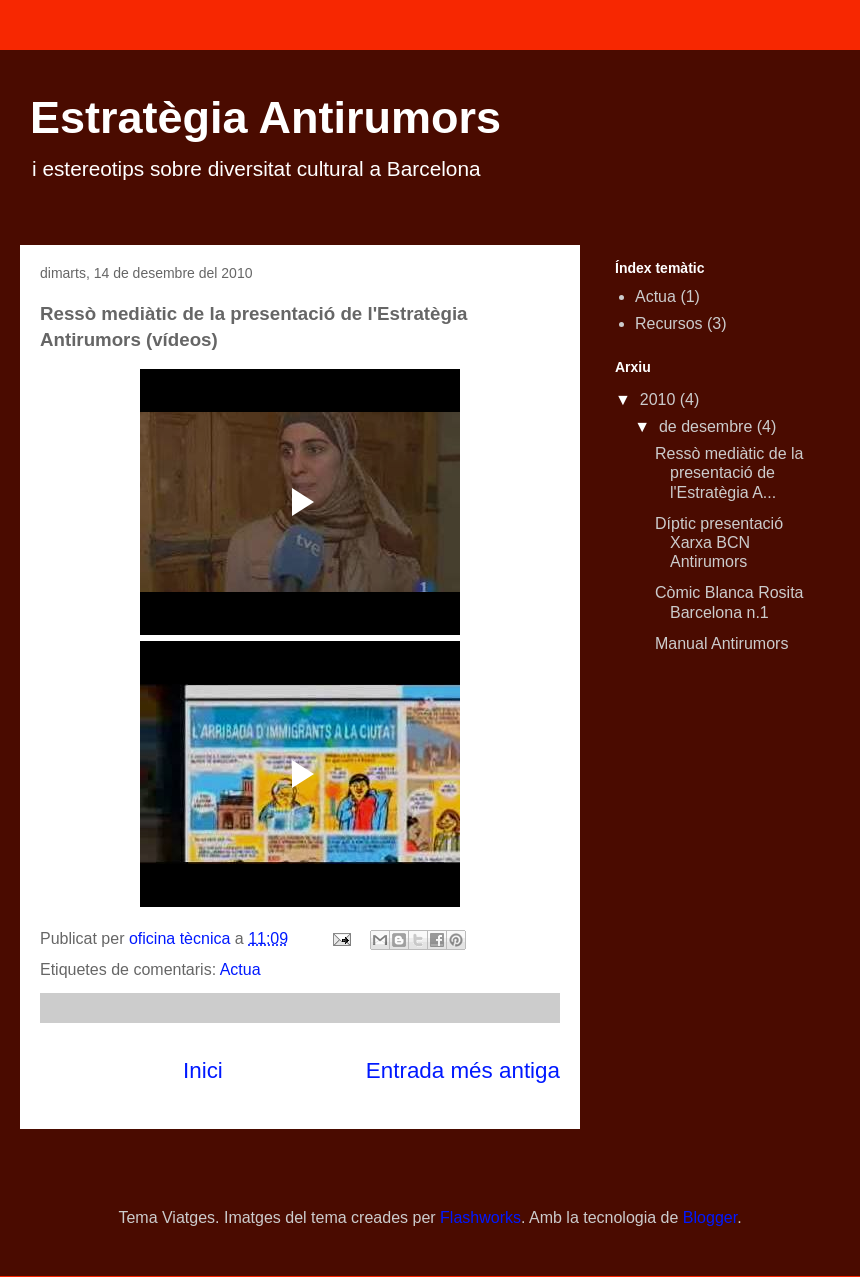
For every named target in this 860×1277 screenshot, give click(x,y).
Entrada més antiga (463, 1070)
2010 (660, 399)
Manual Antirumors (721, 643)
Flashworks (480, 1217)
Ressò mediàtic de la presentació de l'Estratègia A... (729, 472)
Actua (240, 969)
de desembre (708, 426)
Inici (203, 1070)
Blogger (710, 1217)
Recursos (669, 323)
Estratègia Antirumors (265, 117)
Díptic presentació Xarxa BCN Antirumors (719, 542)
